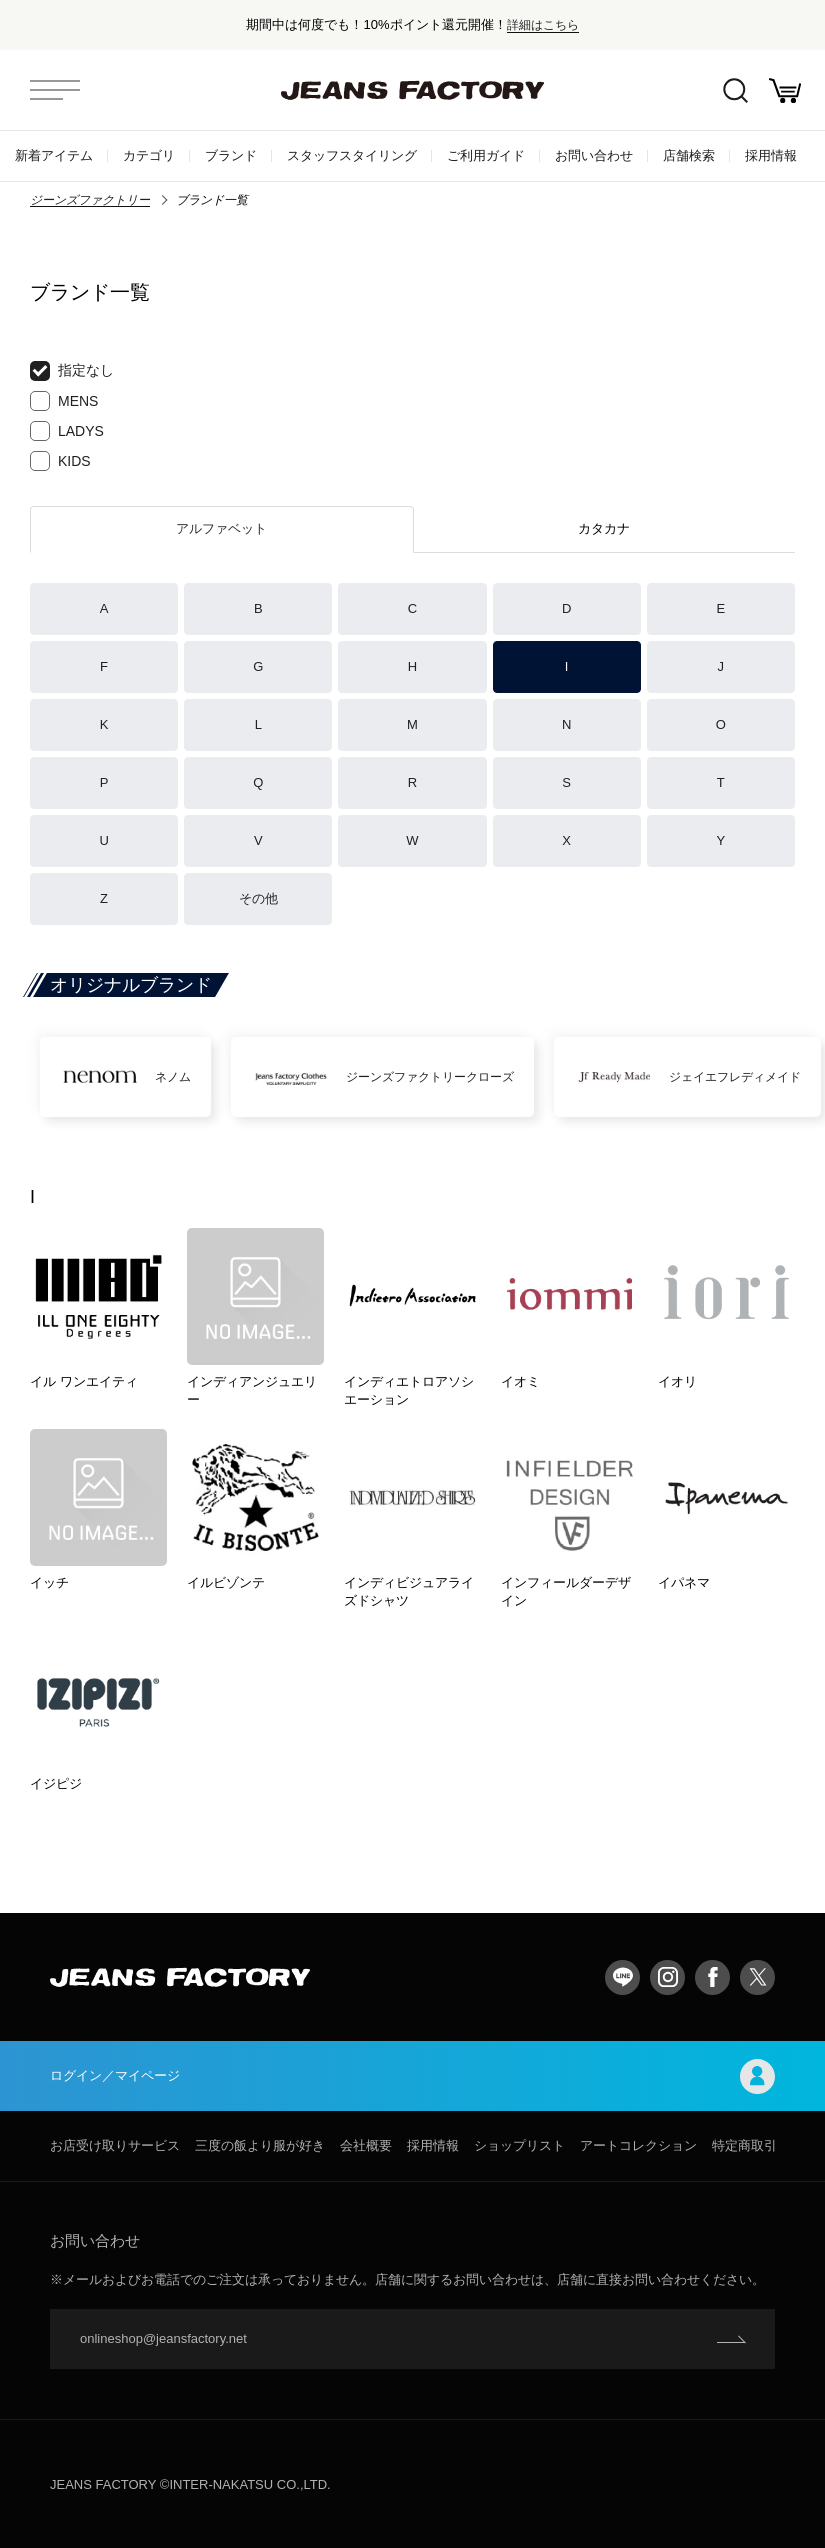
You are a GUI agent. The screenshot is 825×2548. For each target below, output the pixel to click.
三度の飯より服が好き (260, 2145)
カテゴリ (149, 155)
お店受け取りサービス (115, 2145)
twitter (757, 1977)
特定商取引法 (751, 2145)
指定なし (72, 371)
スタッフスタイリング (352, 155)
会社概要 (366, 2145)
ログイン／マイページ (412, 2076)
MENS (64, 401)
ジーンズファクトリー (90, 200)
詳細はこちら (543, 24)
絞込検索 (735, 90)
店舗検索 (689, 155)
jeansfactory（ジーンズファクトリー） (413, 90)
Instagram (667, 1977)
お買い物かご (785, 90)
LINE (622, 1977)
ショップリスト (519, 2145)
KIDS (60, 461)
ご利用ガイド (486, 155)
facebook (712, 1977)
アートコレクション (638, 2145)
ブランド (231, 155)
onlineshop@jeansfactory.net (163, 2338)
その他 (258, 898)
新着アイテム (54, 155)
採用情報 (771, 155)
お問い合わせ (594, 155)
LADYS (67, 431)
